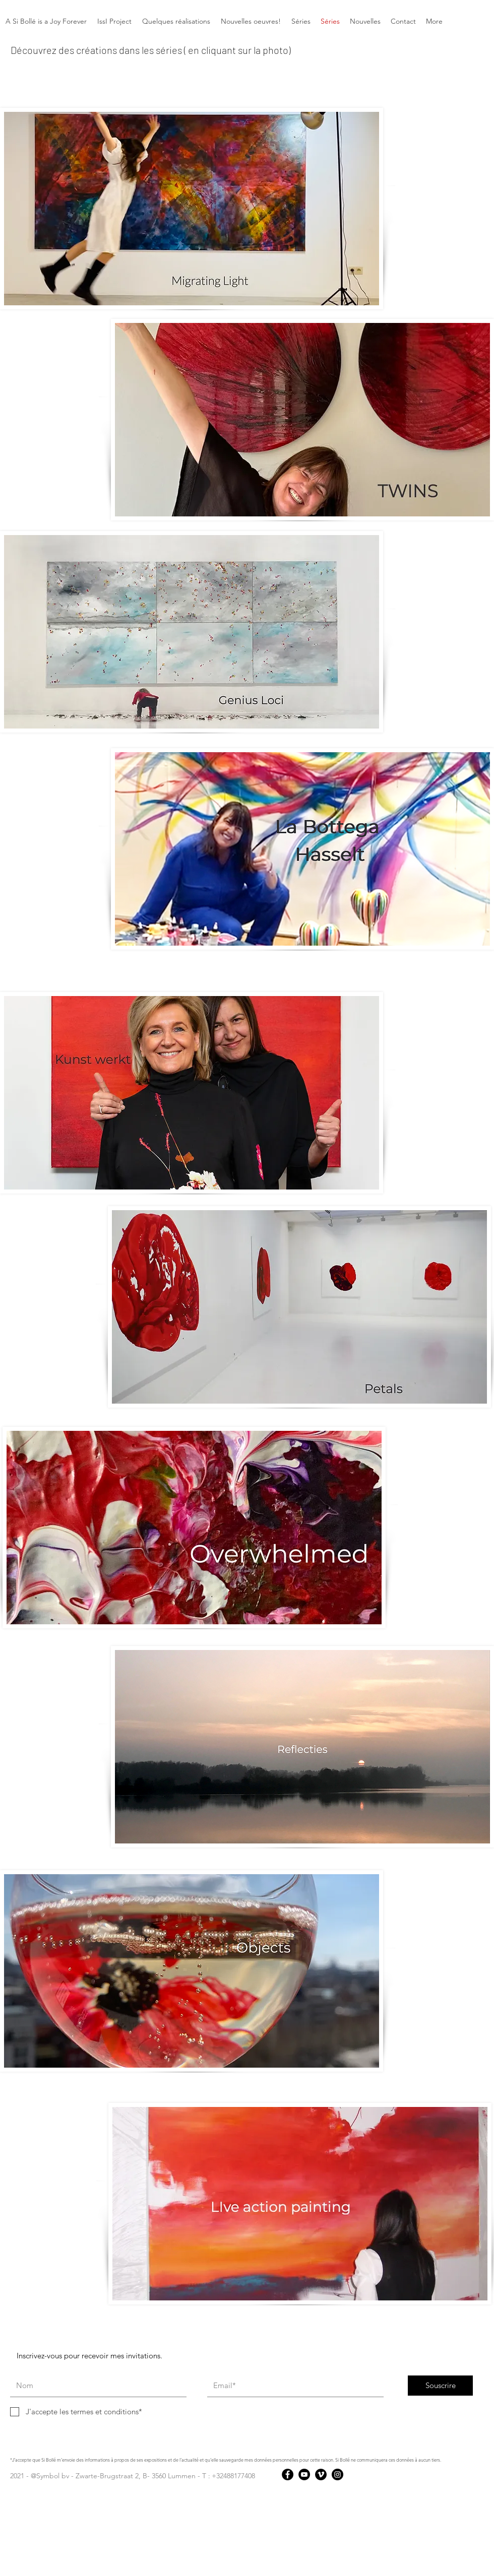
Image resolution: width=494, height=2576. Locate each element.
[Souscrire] (440, 2385)
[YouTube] (304, 2474)
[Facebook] (287, 2474)
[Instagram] (337, 2474)
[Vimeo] (321, 2474)
